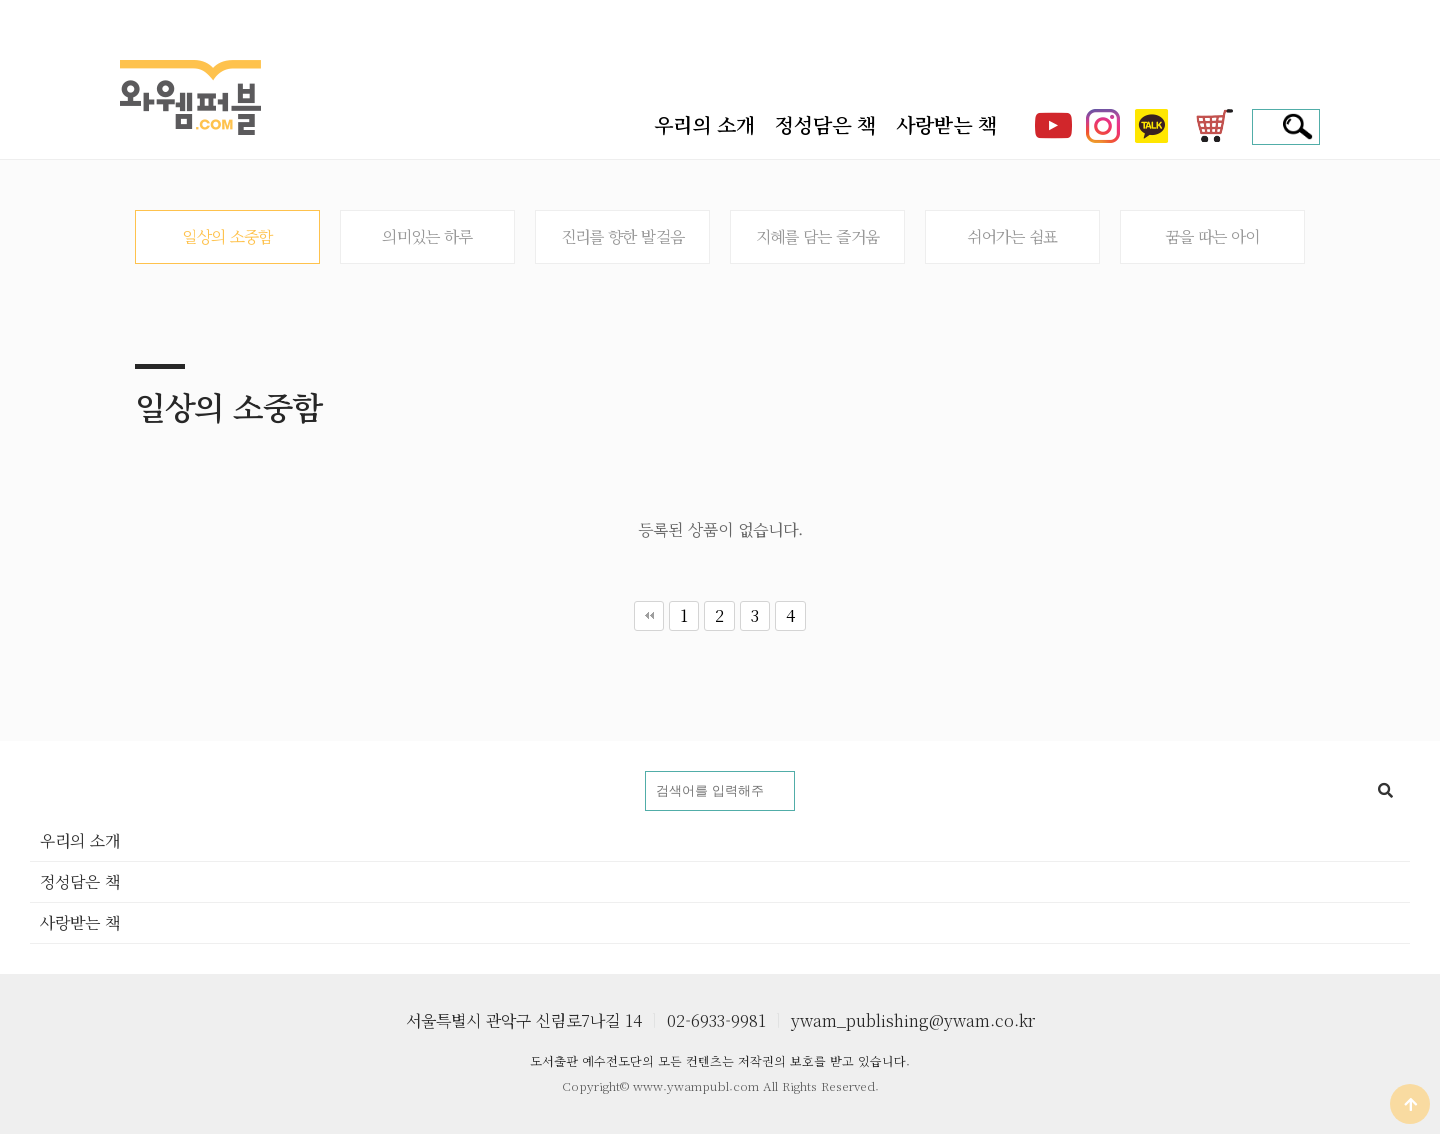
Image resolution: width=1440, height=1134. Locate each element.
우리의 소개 (704, 125)
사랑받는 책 (946, 125)
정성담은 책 (825, 125)
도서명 (30, 771)
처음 (649, 616)
